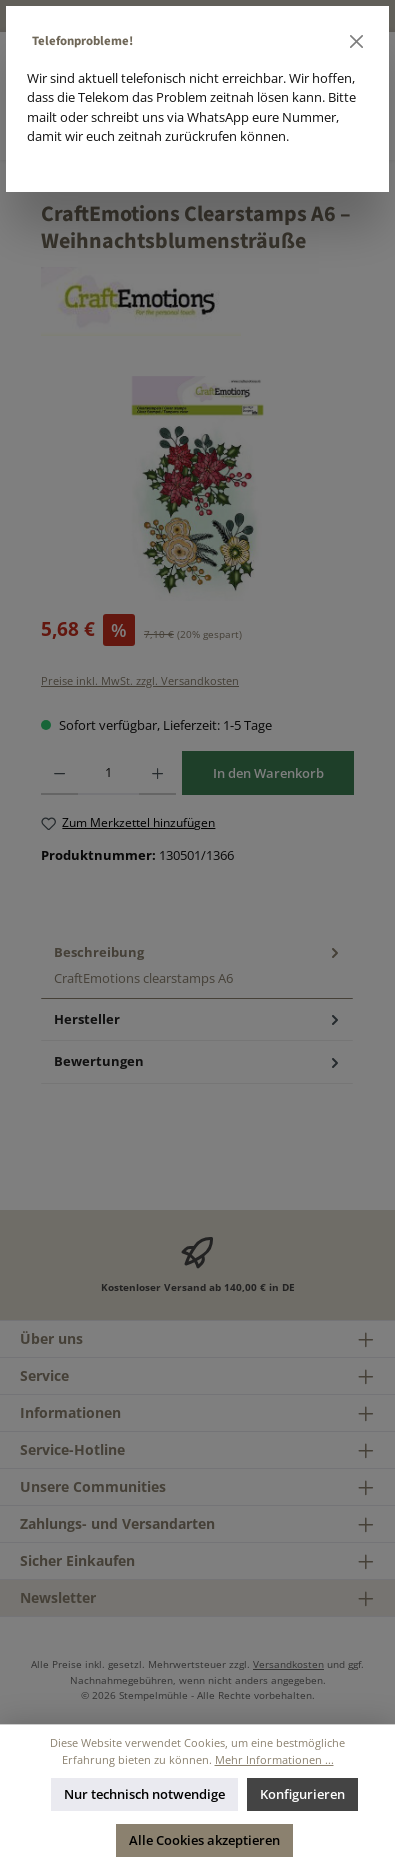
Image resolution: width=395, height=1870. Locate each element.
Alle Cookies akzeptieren (204, 1840)
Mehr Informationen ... (274, 1759)
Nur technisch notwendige (144, 1794)
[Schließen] (357, 42)
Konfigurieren (302, 1794)
